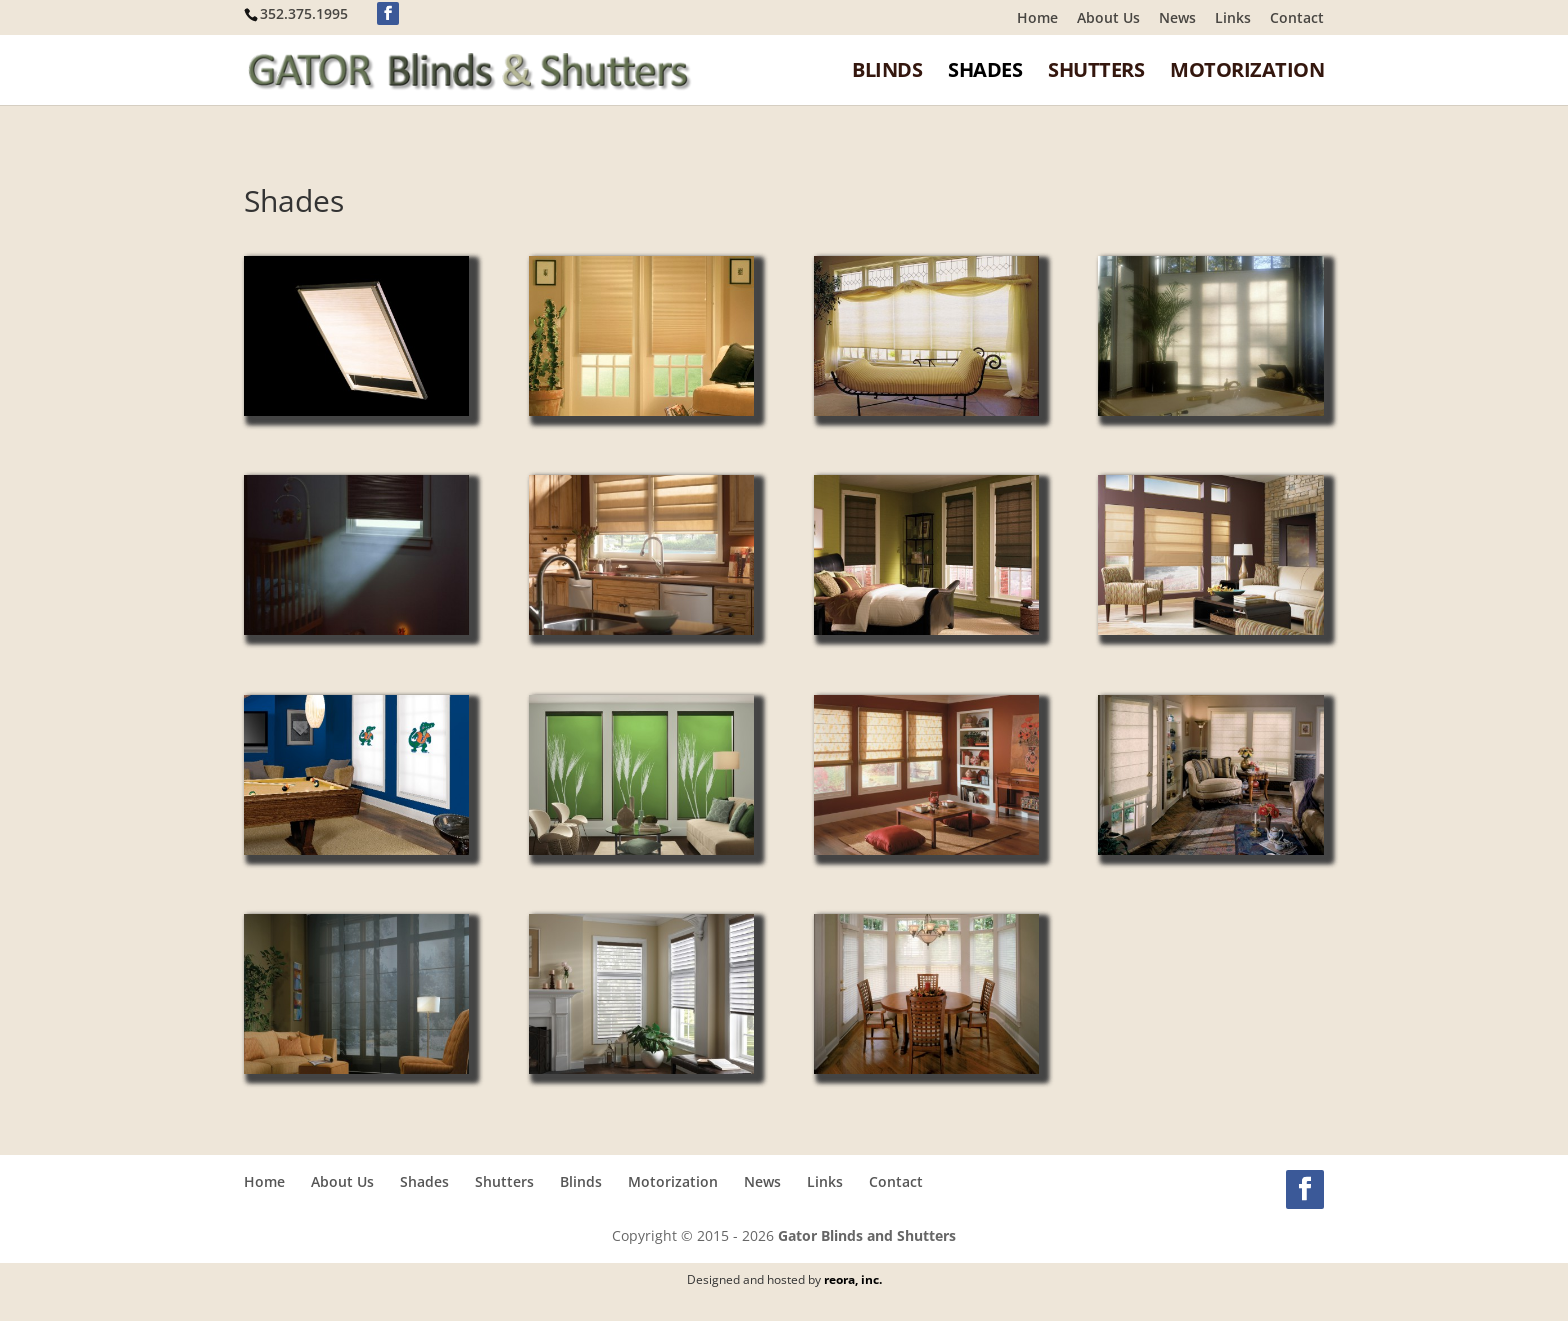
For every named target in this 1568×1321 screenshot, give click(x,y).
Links (1233, 19)
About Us (1108, 19)
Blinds (887, 71)
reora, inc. (853, 1279)
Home (1037, 19)
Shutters (1096, 71)
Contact (1297, 19)
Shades (985, 71)
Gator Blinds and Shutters (867, 1235)
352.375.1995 (304, 13)
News (1177, 19)
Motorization (1247, 71)
